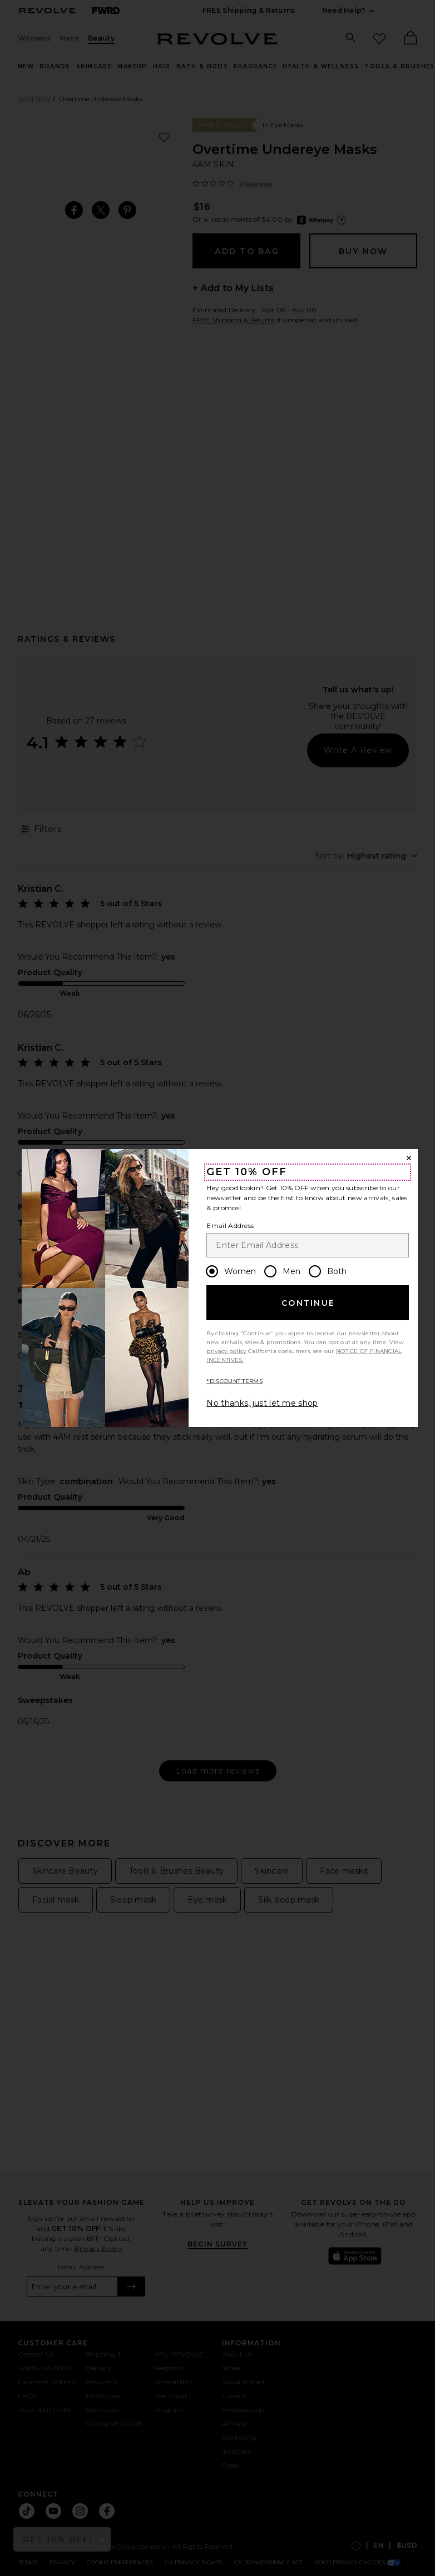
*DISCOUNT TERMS (234, 1381)
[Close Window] (409, 1158)
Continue (308, 1303)
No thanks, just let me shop (262, 1403)
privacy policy (226, 1351)
